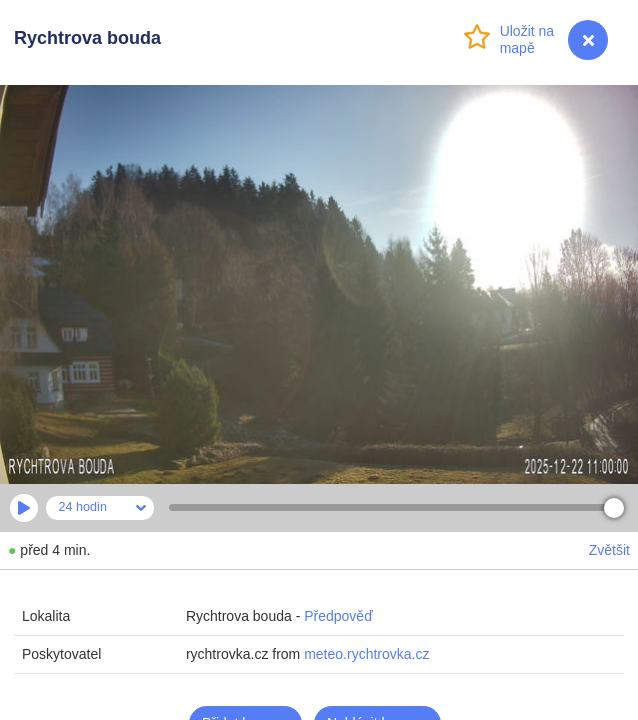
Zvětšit (609, 550)
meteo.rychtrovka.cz (366, 654)
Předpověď (338, 616)
